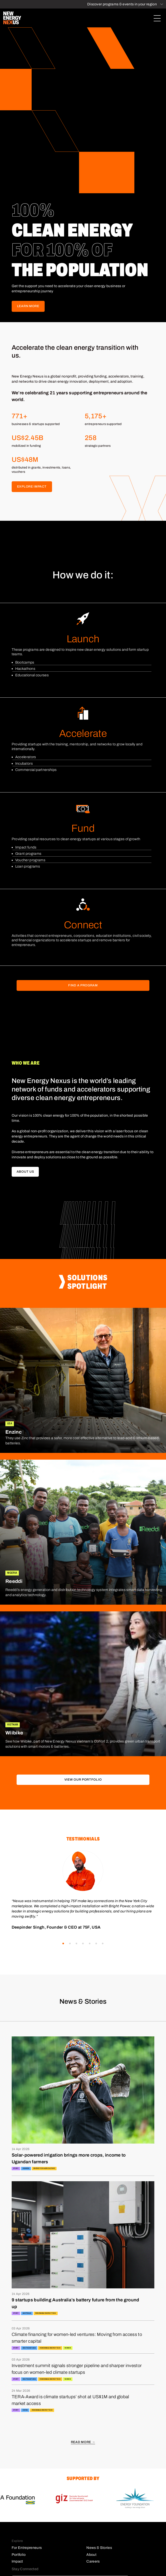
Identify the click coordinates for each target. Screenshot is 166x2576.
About (91, 2554)
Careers (93, 2561)
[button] (63, 1943)
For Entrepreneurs (27, 2548)
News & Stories (99, 2548)
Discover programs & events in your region (122, 4)
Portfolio (19, 2554)
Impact (17, 2561)
